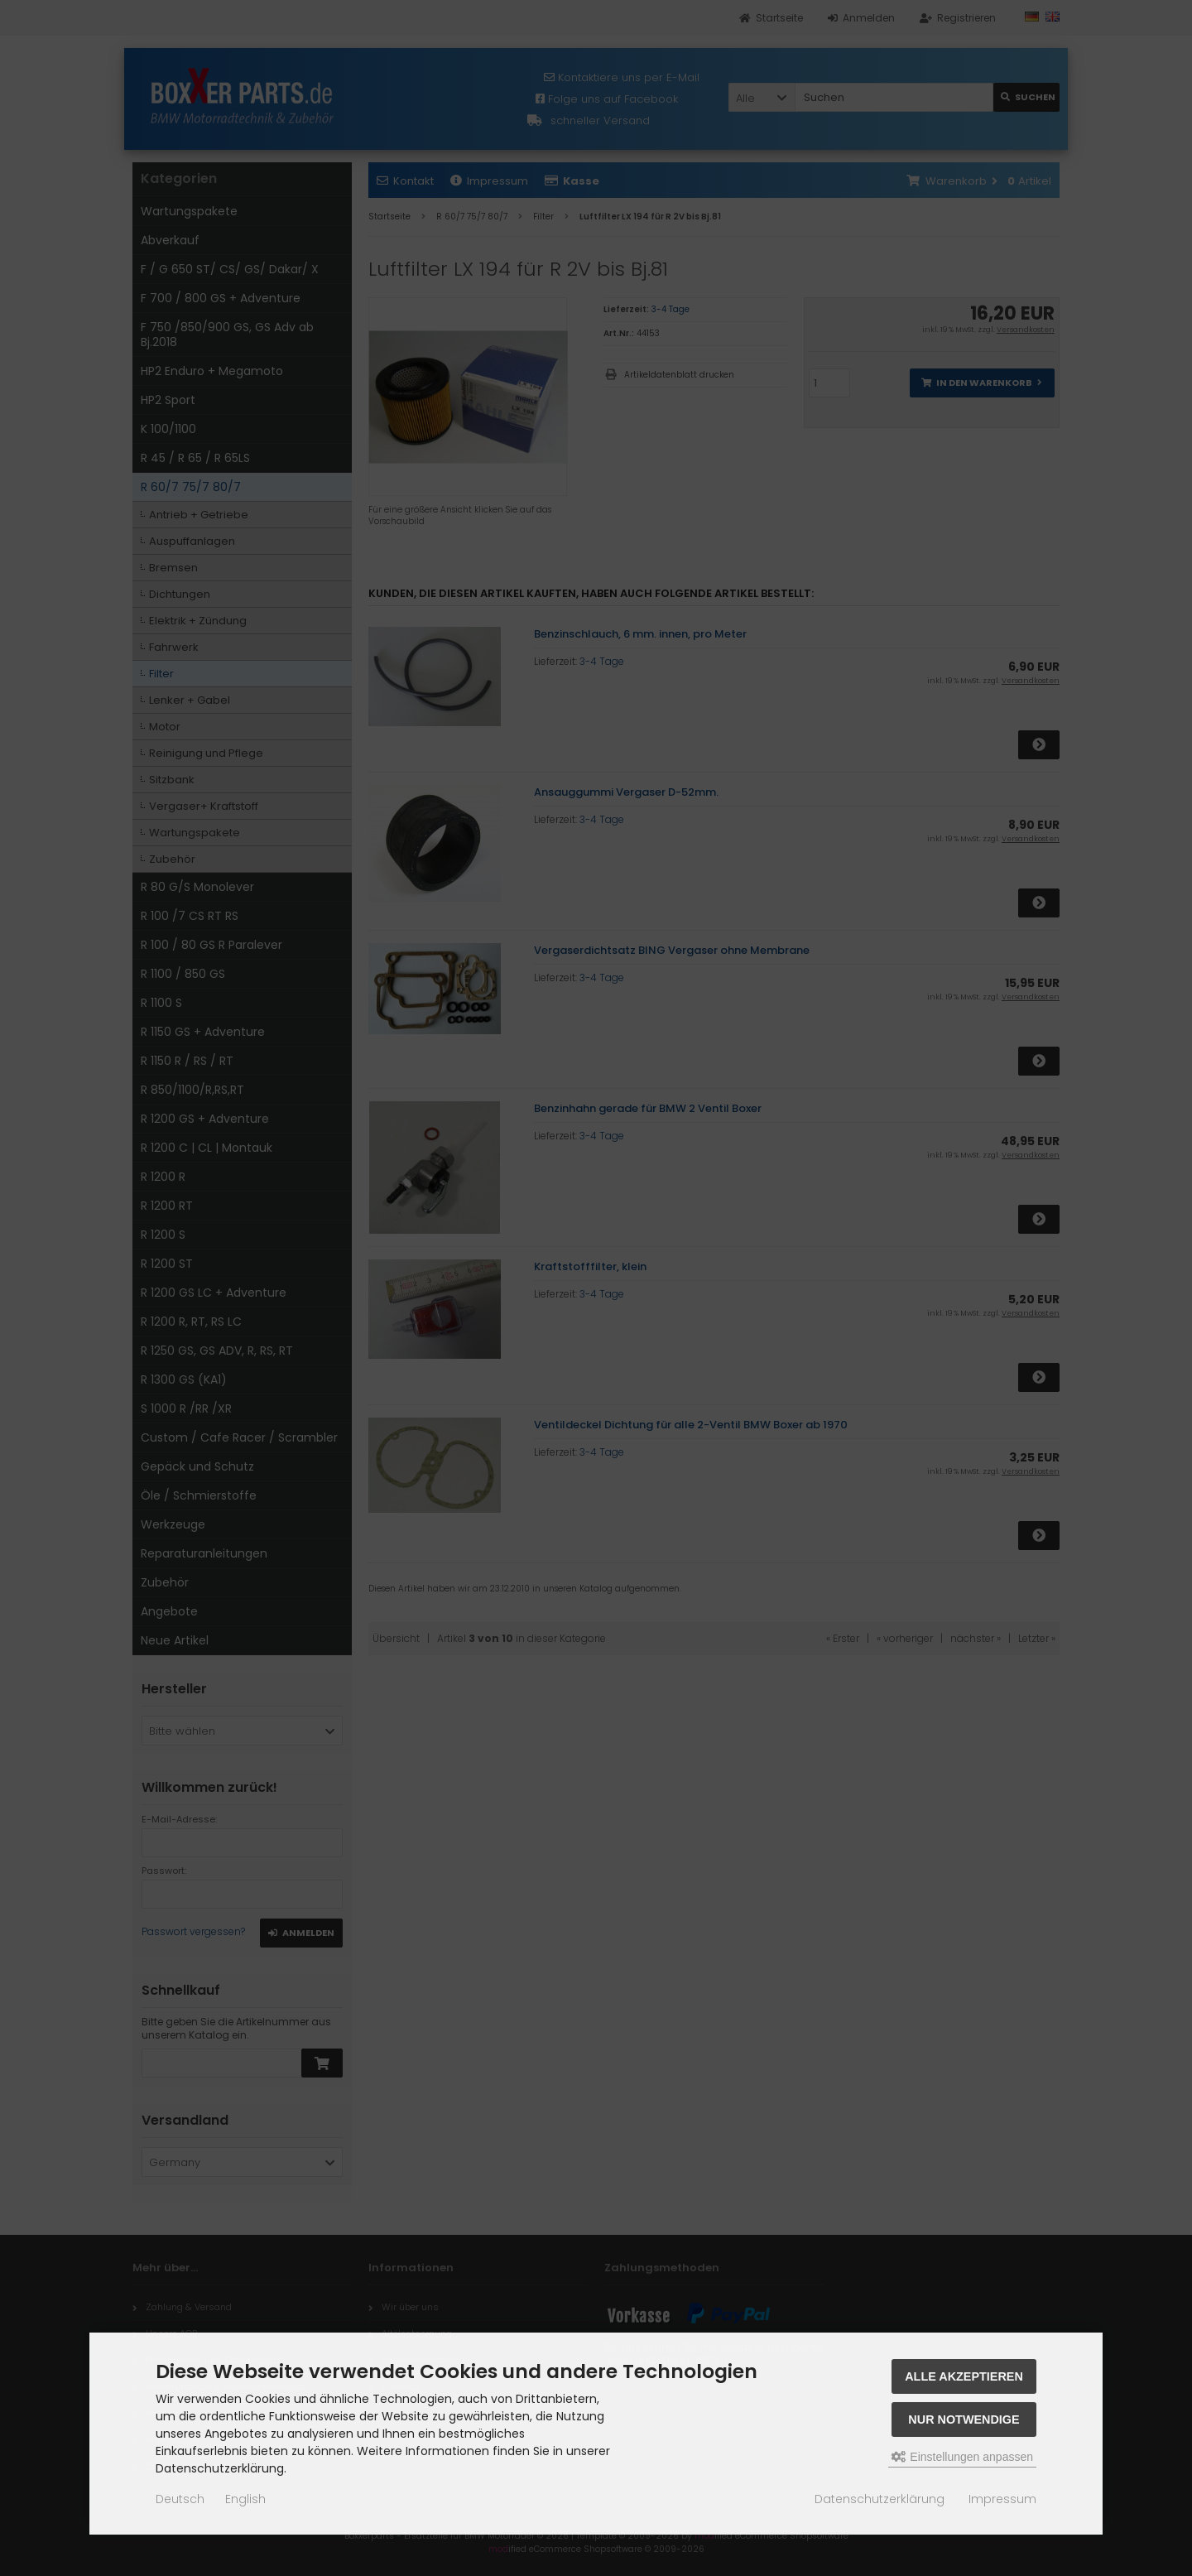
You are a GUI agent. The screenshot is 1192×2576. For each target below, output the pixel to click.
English (245, 2499)
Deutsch (180, 2499)
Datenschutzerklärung (879, 2499)
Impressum (1002, 2499)
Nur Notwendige (963, 2419)
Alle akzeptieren (964, 2376)
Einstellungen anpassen (962, 2456)
